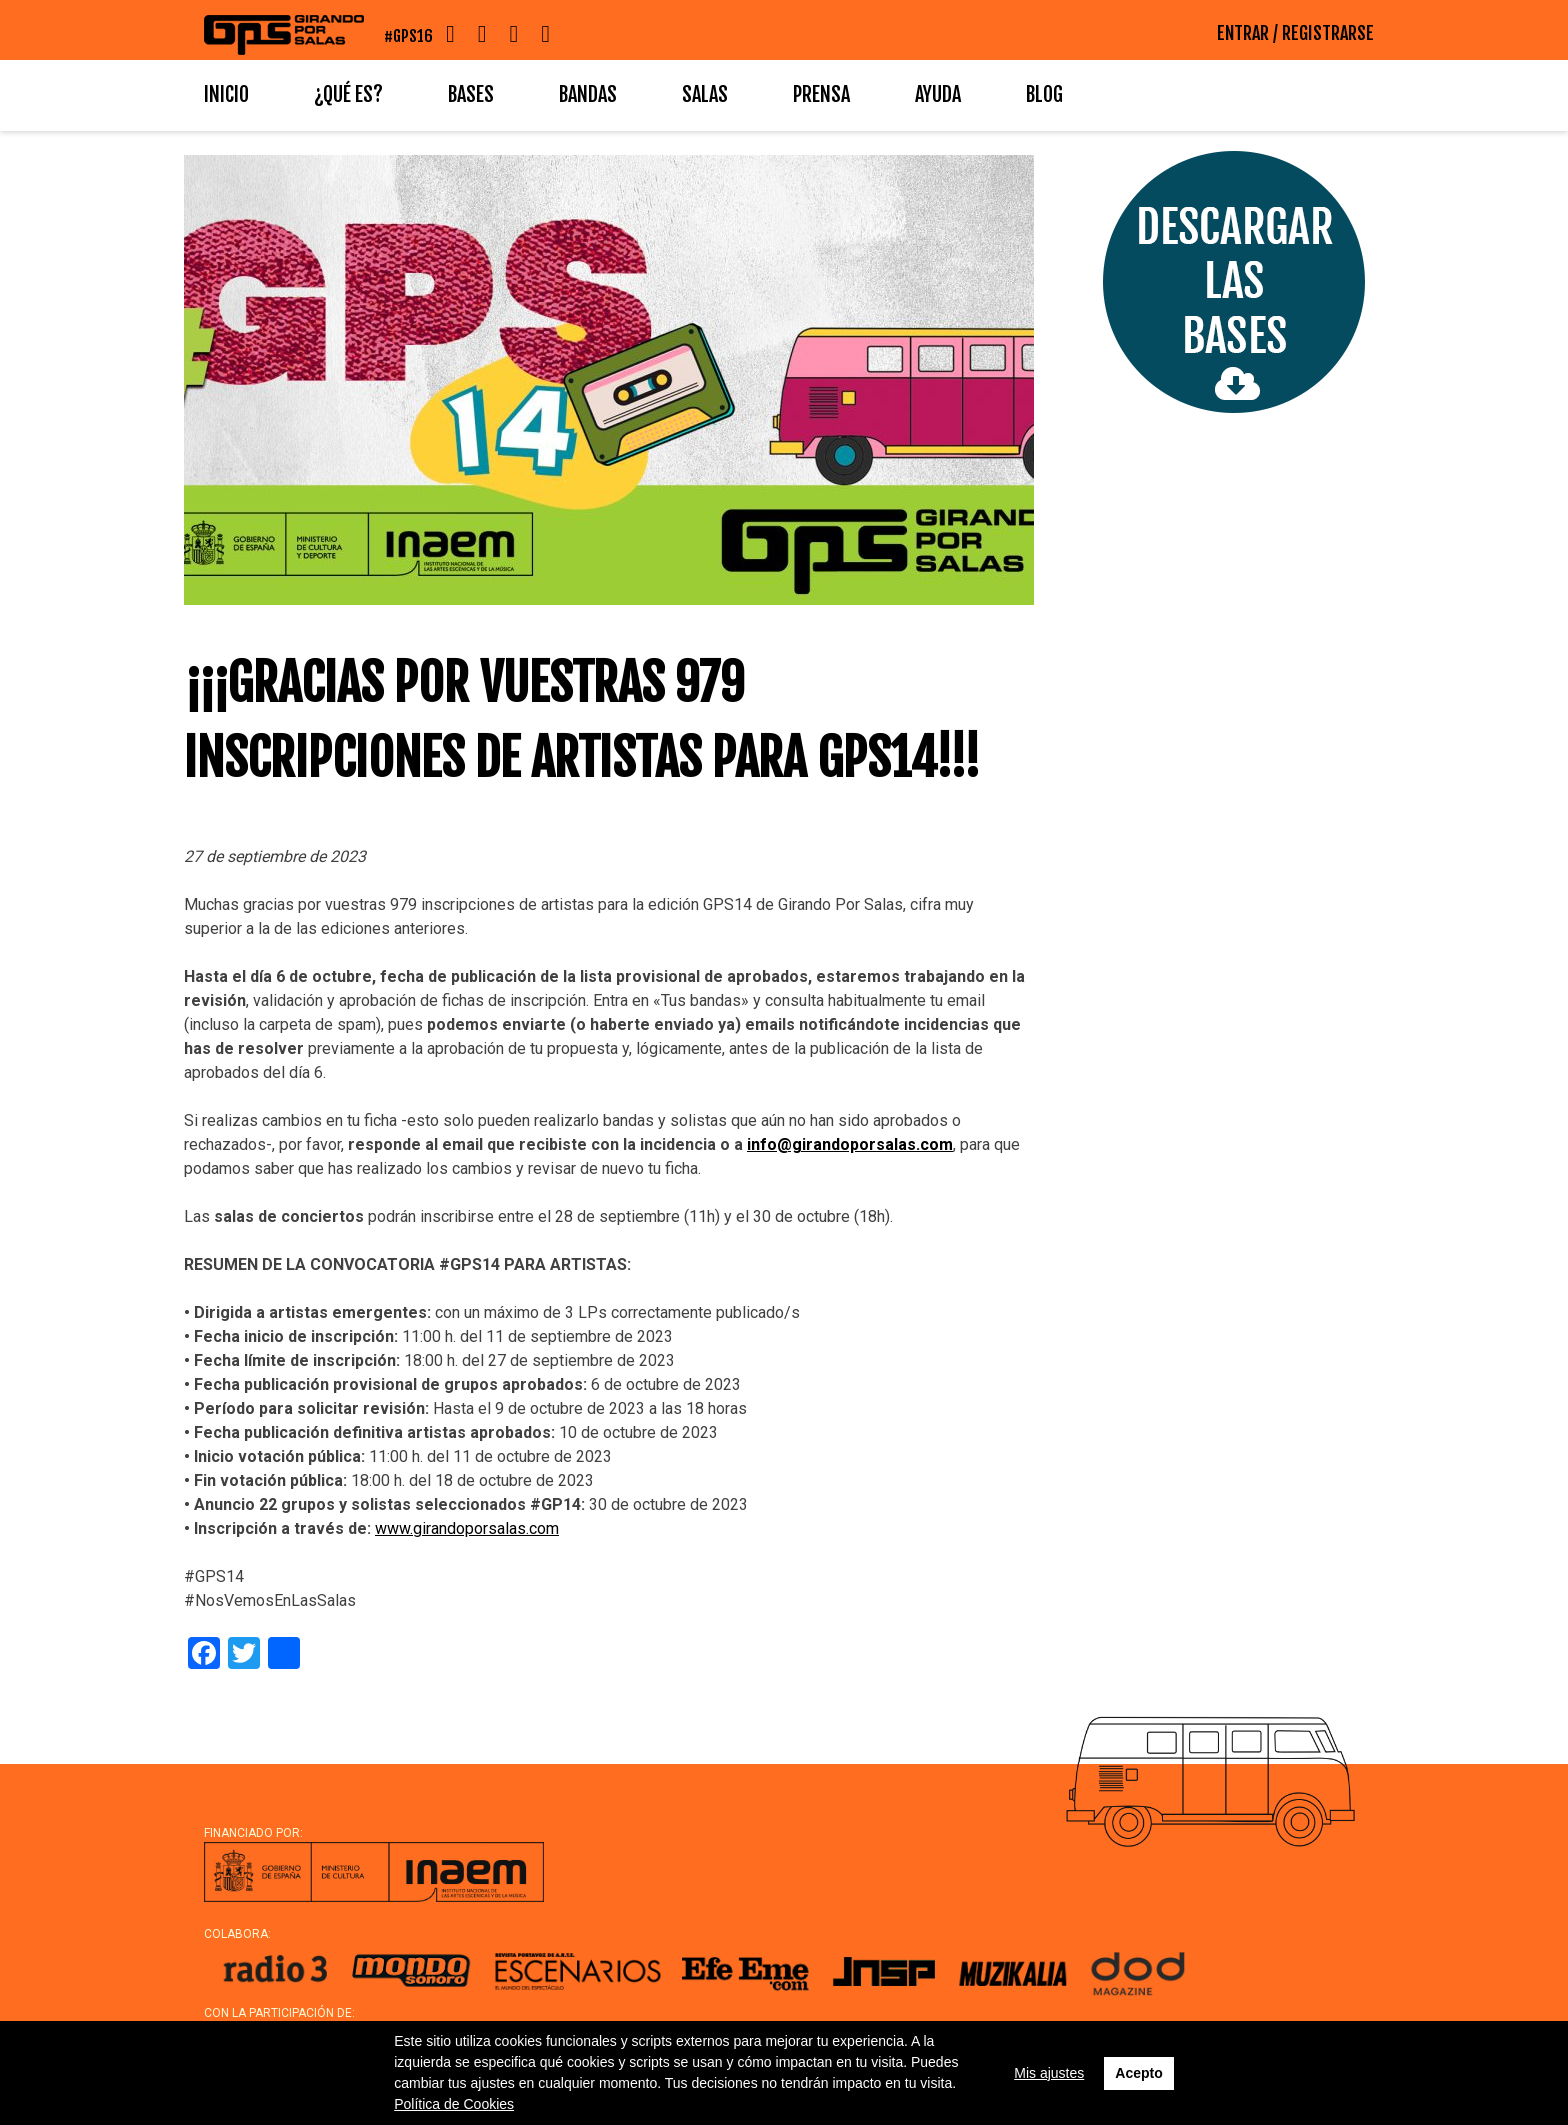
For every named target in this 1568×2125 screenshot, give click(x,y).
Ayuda (938, 94)
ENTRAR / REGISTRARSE (1295, 33)
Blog (1044, 94)
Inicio (226, 94)
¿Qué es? (348, 94)
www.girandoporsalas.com (467, 1528)
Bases (471, 94)
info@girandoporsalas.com (850, 1144)
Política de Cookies (454, 2104)
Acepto (1138, 2073)
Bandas (588, 94)
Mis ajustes (1049, 2073)
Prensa (821, 94)
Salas (705, 94)
